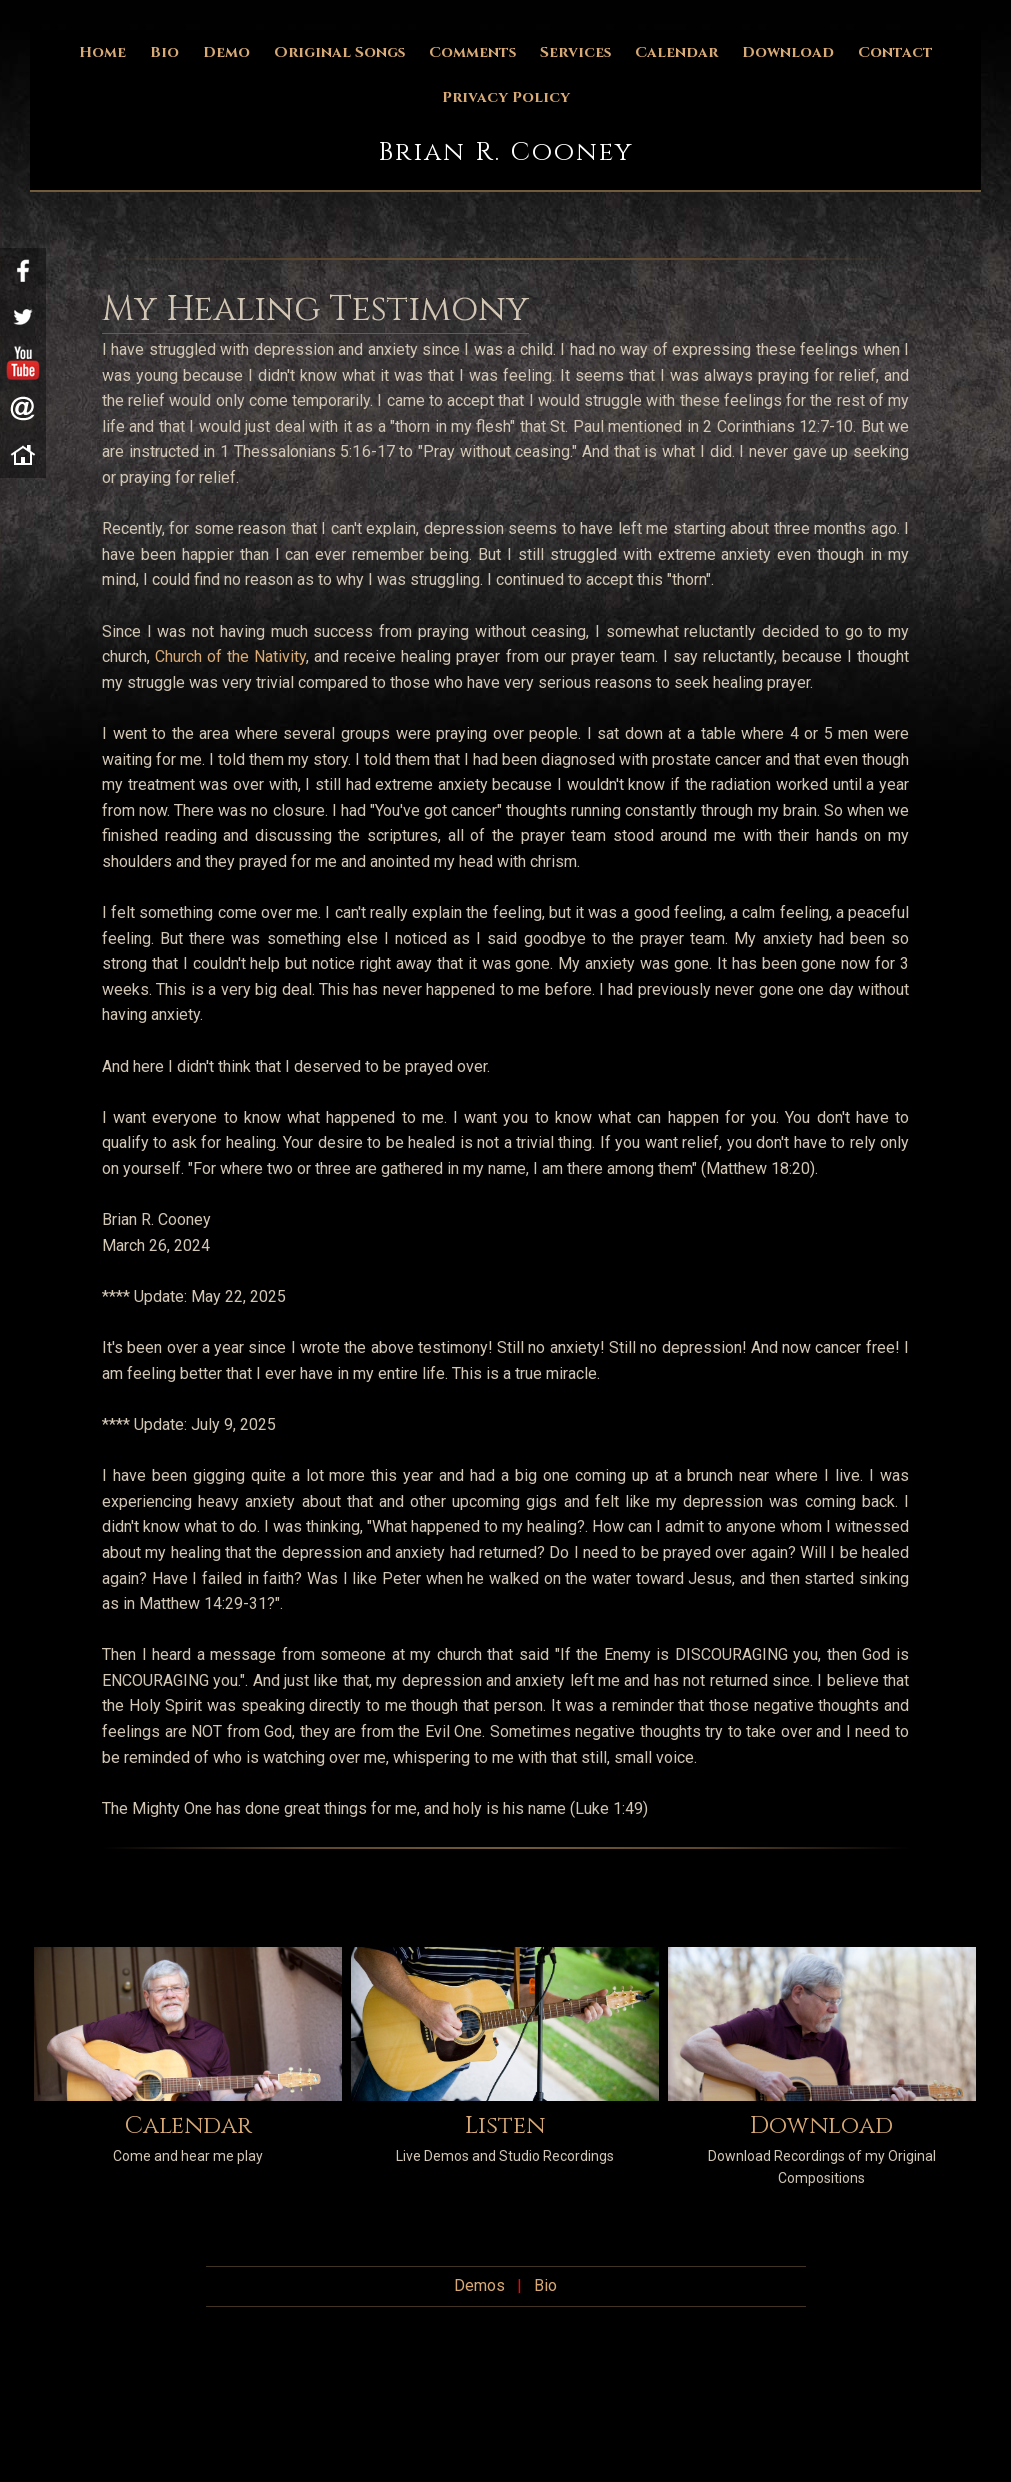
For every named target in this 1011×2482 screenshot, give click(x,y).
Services (575, 52)
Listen (505, 2126)
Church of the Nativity (230, 656)
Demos (479, 2285)
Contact (895, 52)
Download (788, 52)
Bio (164, 52)
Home (102, 52)
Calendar (676, 52)
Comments (472, 52)
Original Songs (339, 52)
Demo (226, 52)
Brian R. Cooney (506, 152)
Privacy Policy (506, 97)
